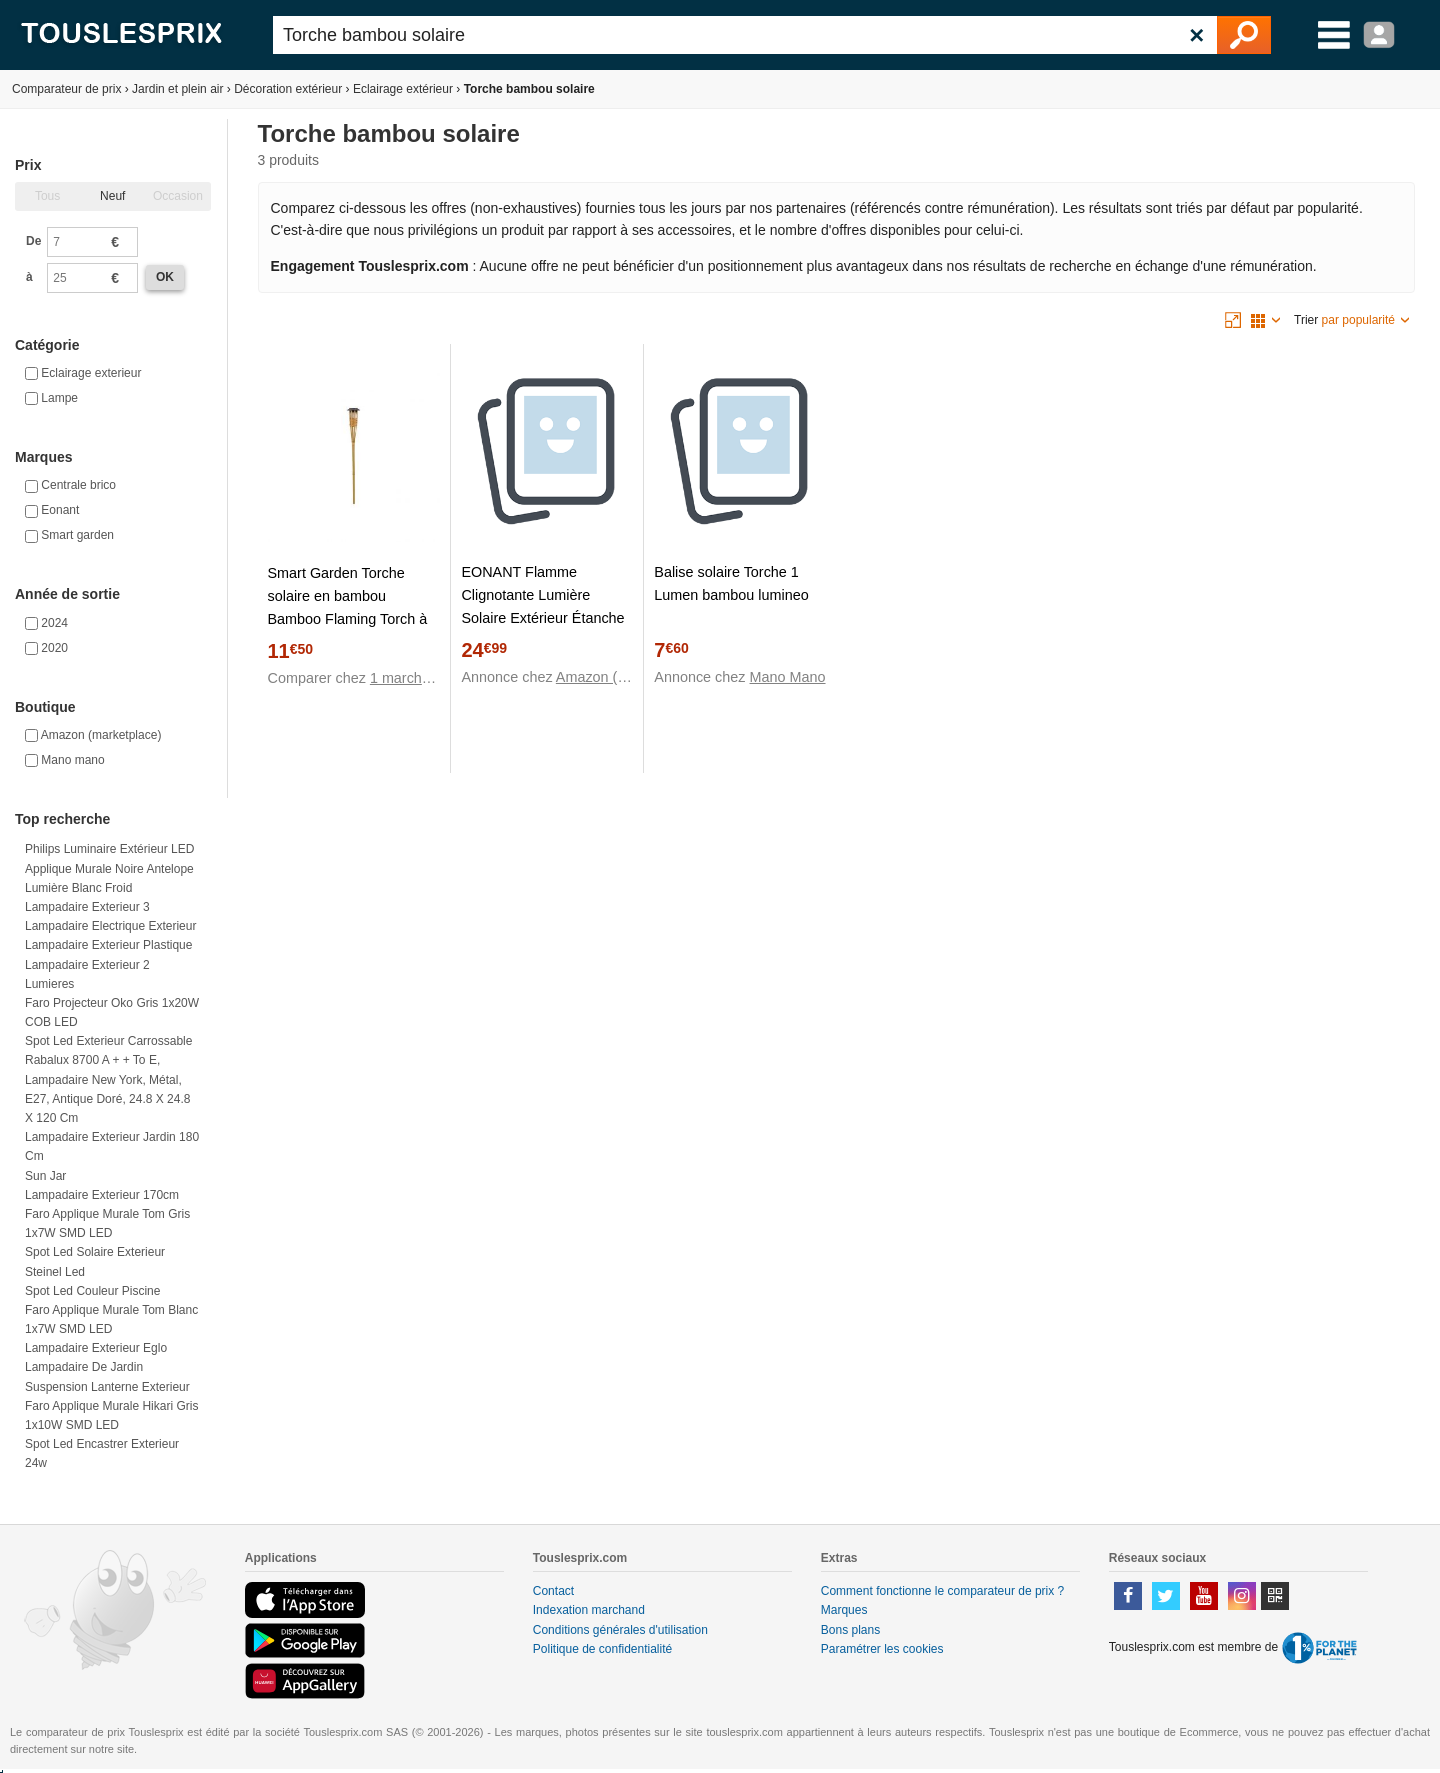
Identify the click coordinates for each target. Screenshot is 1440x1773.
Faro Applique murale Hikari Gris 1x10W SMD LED (111, 1415)
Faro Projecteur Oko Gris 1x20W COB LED (112, 1012)
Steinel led (55, 1272)
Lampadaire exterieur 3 (87, 907)
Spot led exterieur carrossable (108, 1041)
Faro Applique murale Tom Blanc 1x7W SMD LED (111, 1319)
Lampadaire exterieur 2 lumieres (87, 974)
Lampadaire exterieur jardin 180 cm (112, 1146)
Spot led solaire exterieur (95, 1252)
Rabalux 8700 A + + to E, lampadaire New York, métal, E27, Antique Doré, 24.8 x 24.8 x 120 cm (107, 1089)
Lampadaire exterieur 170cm (102, 1195)
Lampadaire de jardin (84, 1367)
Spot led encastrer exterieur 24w (102, 1453)
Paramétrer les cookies (882, 1649)
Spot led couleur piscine (92, 1291)
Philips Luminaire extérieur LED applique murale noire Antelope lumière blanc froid (109, 868)
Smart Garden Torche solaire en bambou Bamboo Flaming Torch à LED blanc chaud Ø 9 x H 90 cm (349, 619)
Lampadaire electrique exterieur (110, 926)
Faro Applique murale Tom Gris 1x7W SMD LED (107, 1223)
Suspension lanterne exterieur (107, 1387)
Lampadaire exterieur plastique (108, 945)
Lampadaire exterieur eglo (96, 1348)
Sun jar (45, 1176)
